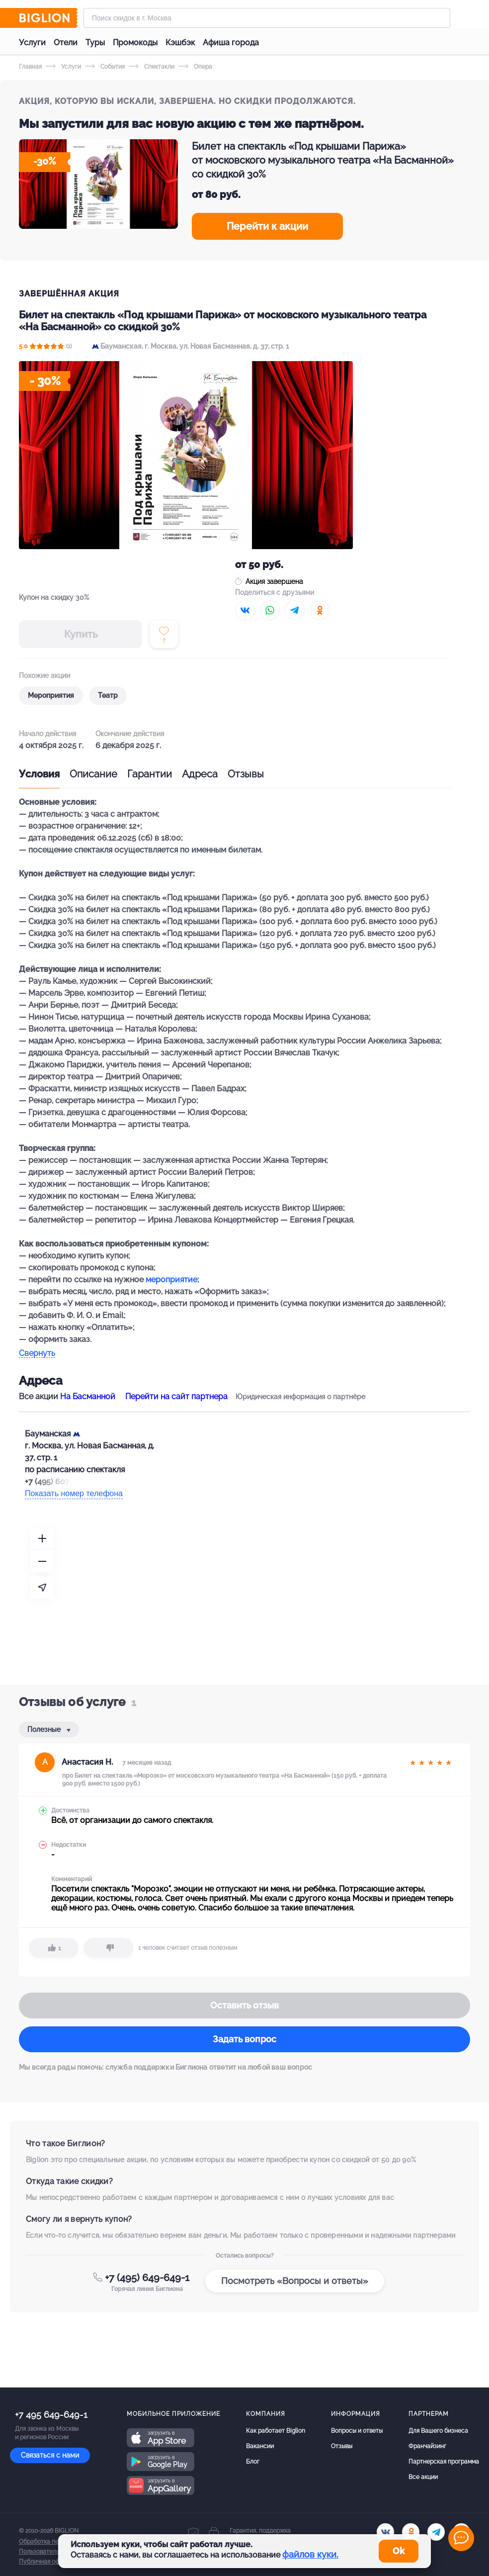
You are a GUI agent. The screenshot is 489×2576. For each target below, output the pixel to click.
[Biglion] (48, 18)
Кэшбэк (180, 42)
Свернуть (37, 1353)
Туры (95, 42)
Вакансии (260, 2446)
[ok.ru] (410, 2532)
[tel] (436, 2532)
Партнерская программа (443, 2461)
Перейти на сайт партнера (176, 1396)
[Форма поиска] (266, 18)
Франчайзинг (427, 2446)
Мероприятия (51, 695)
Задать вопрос (244, 2039)
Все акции (423, 2477)
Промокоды (135, 42)
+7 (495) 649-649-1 (147, 2278)
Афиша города (231, 42)
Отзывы (246, 774)
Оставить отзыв (244, 2005)
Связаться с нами (50, 2455)
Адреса (200, 774)
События (105, 66)
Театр (108, 695)
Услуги (32, 42)
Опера (195, 66)
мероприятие (171, 1279)
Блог (252, 2461)
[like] (54, 1948)
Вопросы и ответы (357, 2430)
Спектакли (151, 66)
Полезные (45, 1729)
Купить (80, 634)
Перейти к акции (267, 226)
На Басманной (87, 1396)
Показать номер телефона (74, 1493)
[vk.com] (385, 2532)
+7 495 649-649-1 (51, 2414)
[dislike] (108, 1948)
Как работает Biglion (275, 2430)
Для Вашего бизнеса (438, 2430)
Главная (30, 66)
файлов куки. (310, 2554)
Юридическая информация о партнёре (300, 1397)
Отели (66, 42)
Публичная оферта (46, 2561)
